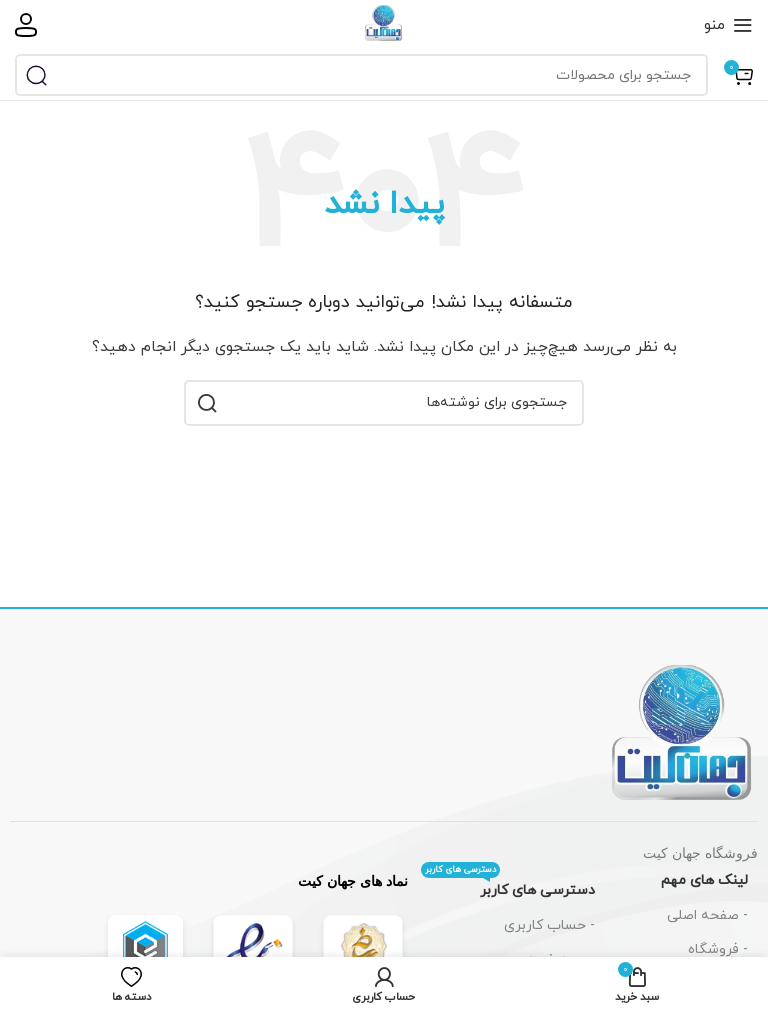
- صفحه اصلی (707, 915)
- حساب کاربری (549, 925)
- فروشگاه (718, 949)
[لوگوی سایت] (384, 23)
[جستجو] (361, 75)
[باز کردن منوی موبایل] (728, 25)
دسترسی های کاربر (508, 887)
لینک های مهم (704, 880)
